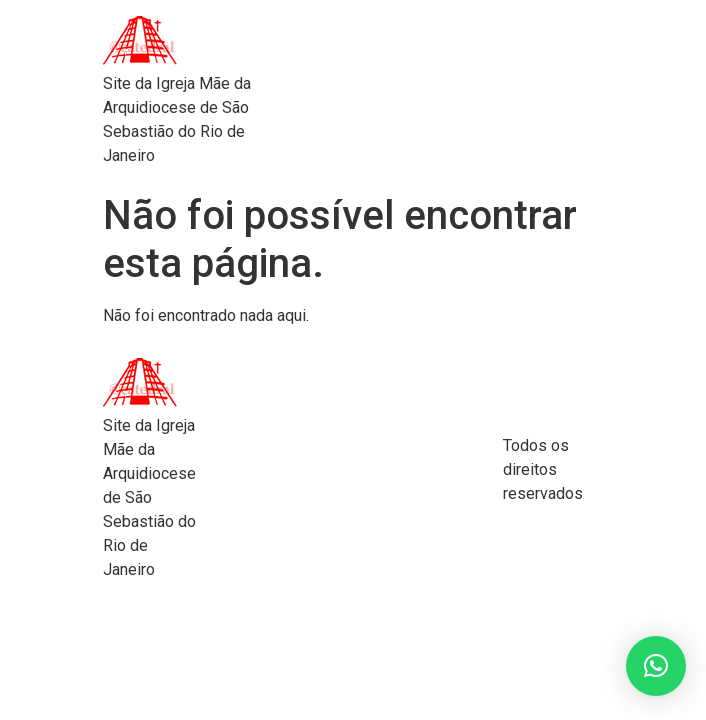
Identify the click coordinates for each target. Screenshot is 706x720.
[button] (656, 666)
